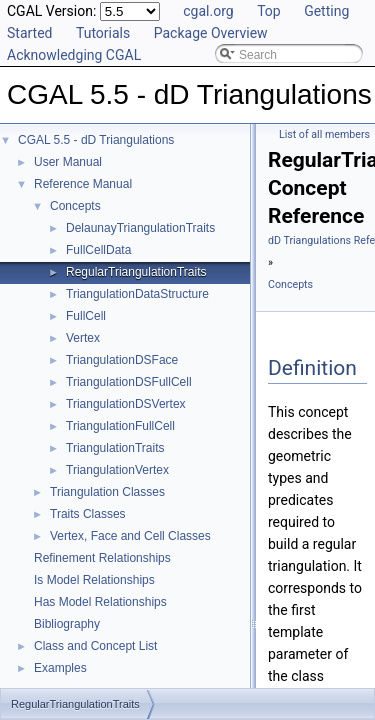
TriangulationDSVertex (126, 404)
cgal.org (208, 11)
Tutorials (103, 33)
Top (269, 11)
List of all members (324, 134)
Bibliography (67, 624)
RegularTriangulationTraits (136, 272)
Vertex (83, 338)
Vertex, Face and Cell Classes (130, 536)
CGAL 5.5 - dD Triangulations (96, 140)
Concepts (75, 206)
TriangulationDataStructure (137, 294)
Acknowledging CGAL (74, 55)
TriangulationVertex (117, 470)
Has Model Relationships (100, 602)
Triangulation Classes (107, 492)
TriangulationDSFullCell (129, 382)
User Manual (68, 162)
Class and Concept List (95, 646)
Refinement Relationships (102, 558)
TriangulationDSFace (122, 360)
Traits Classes (88, 514)
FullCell (86, 316)
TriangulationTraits (115, 448)
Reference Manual (83, 184)
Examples (60, 668)
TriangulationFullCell (120, 426)
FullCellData (98, 250)
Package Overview (211, 33)
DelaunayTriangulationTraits (140, 228)
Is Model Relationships (94, 580)
